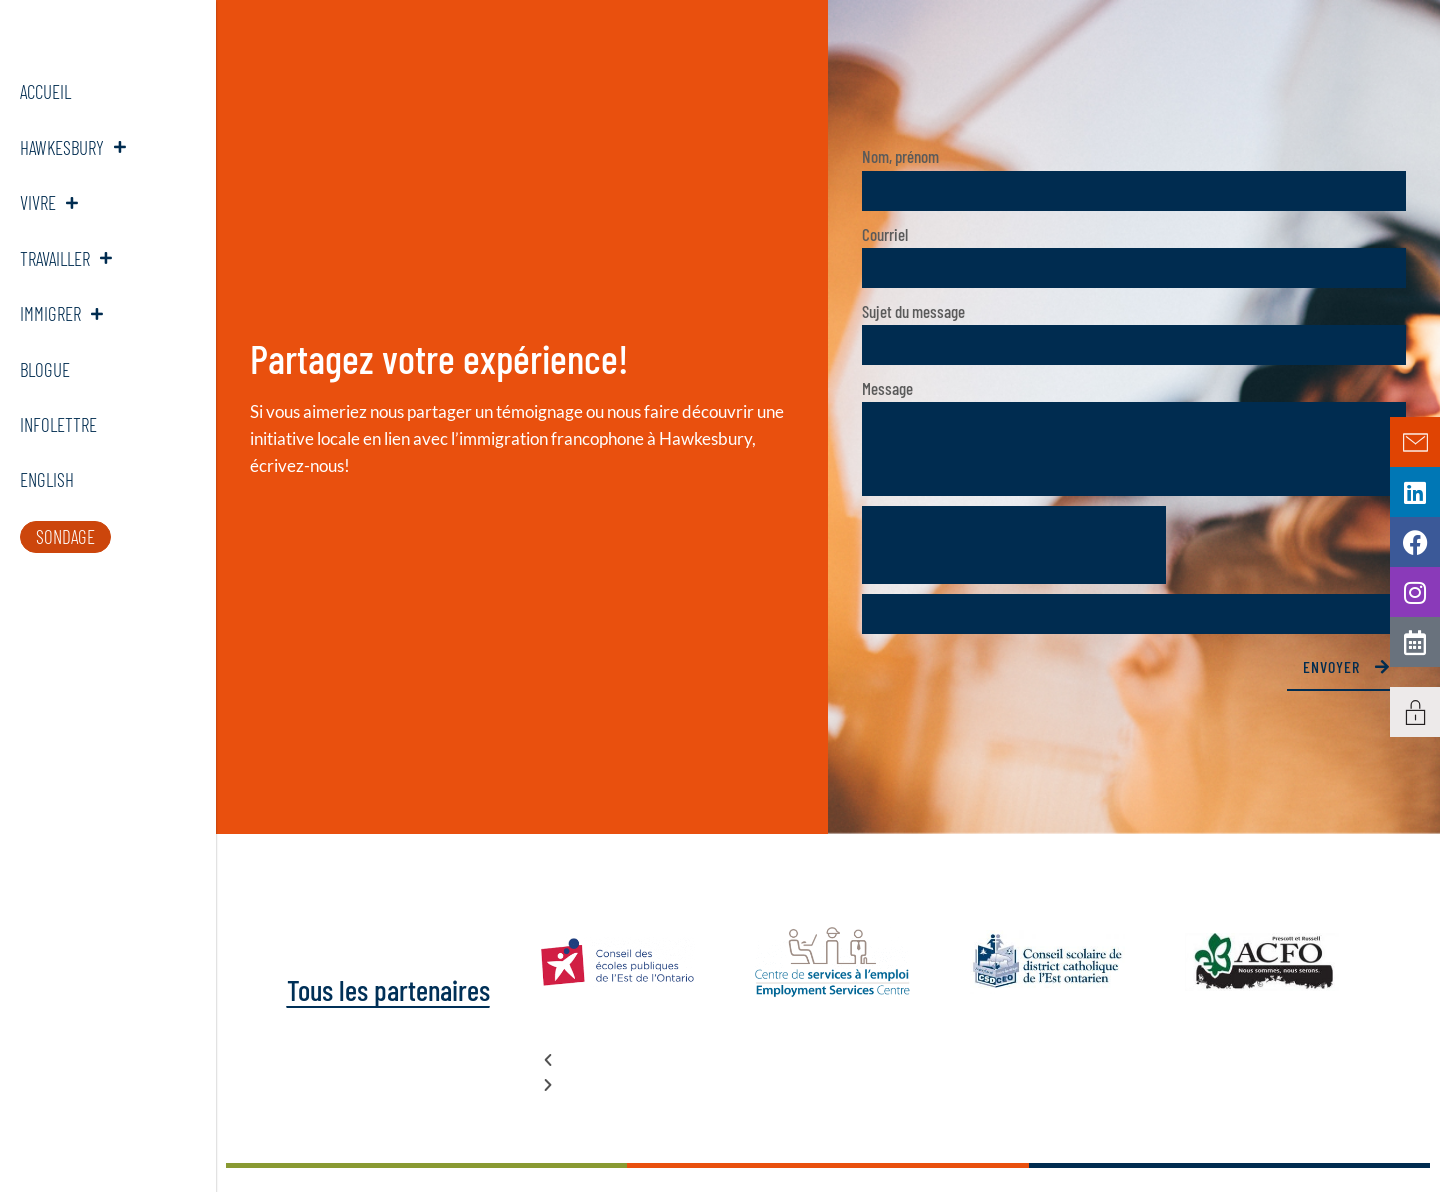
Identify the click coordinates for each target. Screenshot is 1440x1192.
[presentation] (1014, 545)
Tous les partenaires (383, 989)
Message (887, 388)
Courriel (885, 234)
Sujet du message (913, 311)
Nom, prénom (900, 156)
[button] (940, 1060)
